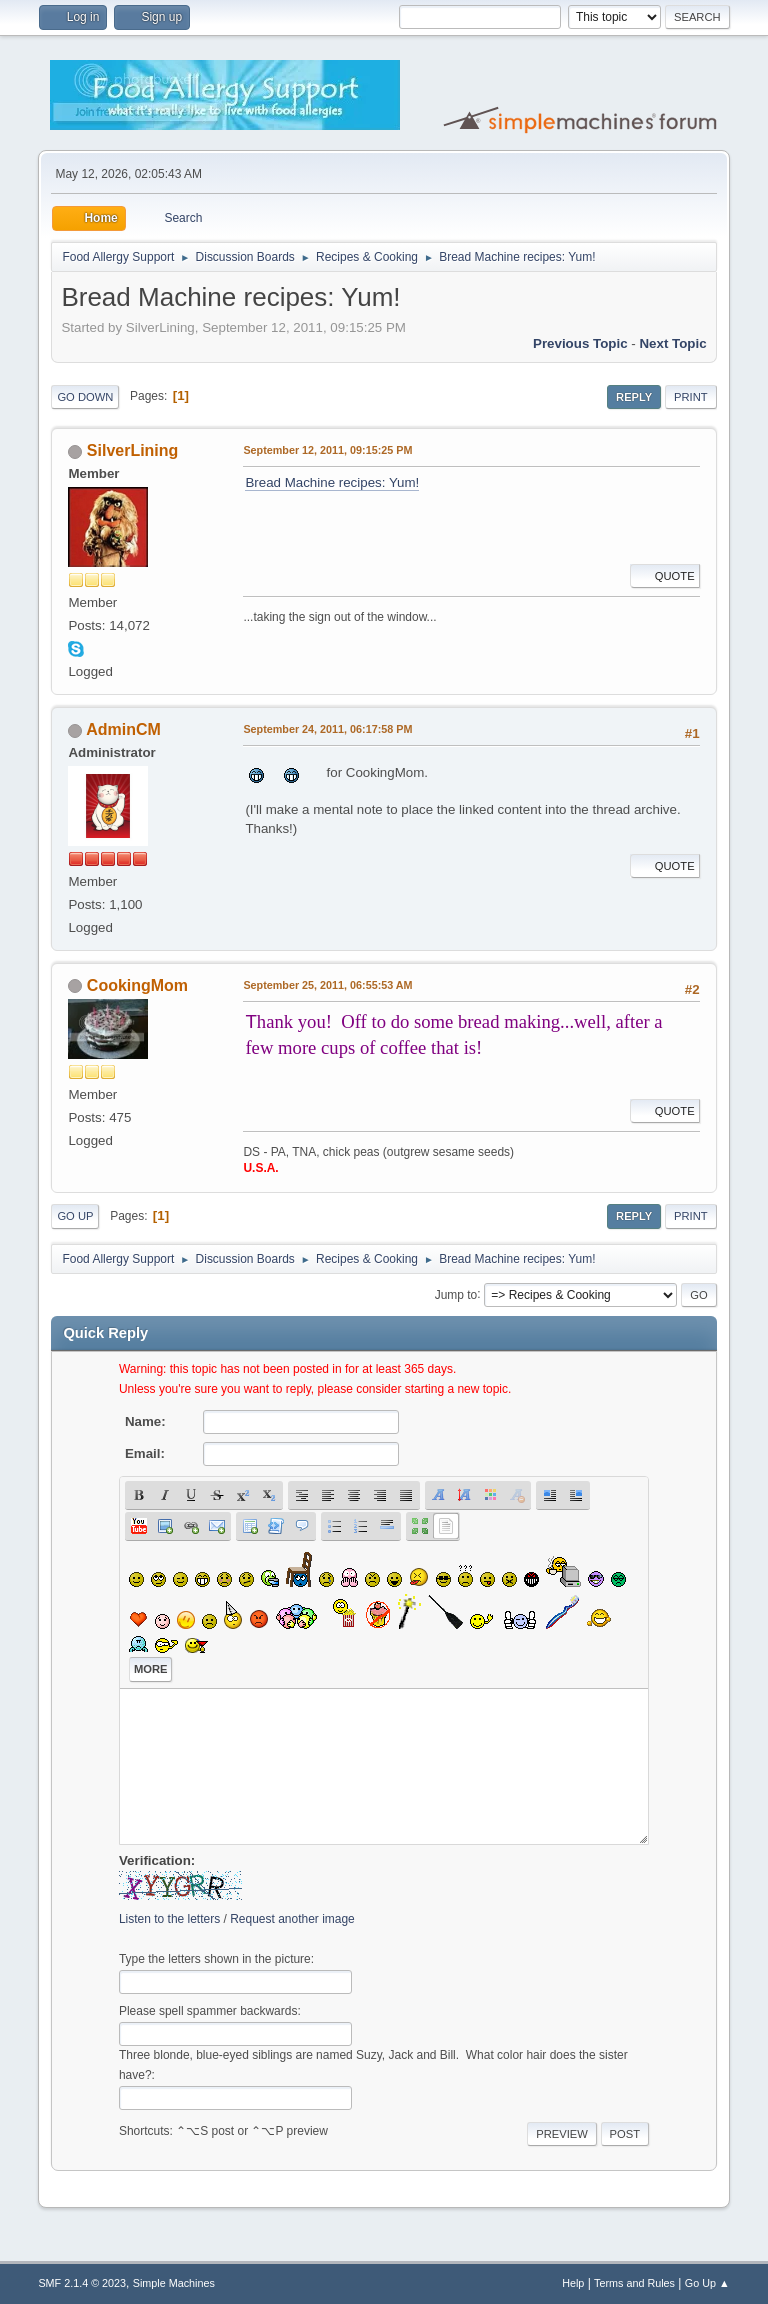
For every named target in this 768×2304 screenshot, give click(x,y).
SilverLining (132, 450)
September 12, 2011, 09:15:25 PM (327, 450)
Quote (665, 576)
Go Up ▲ (707, 2283)
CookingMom (137, 985)
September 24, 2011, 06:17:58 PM (327, 729)
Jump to (456, 1294)
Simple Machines (174, 2283)
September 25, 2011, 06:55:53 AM (327, 985)
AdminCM (123, 729)
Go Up (75, 1216)
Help (573, 2283)
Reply (634, 397)
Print (691, 397)
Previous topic (580, 343)
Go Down (85, 397)
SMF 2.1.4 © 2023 (82, 2283)
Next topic (672, 343)
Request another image (292, 1919)
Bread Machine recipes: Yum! (332, 482)
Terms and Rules (634, 2283)
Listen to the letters (169, 1919)
